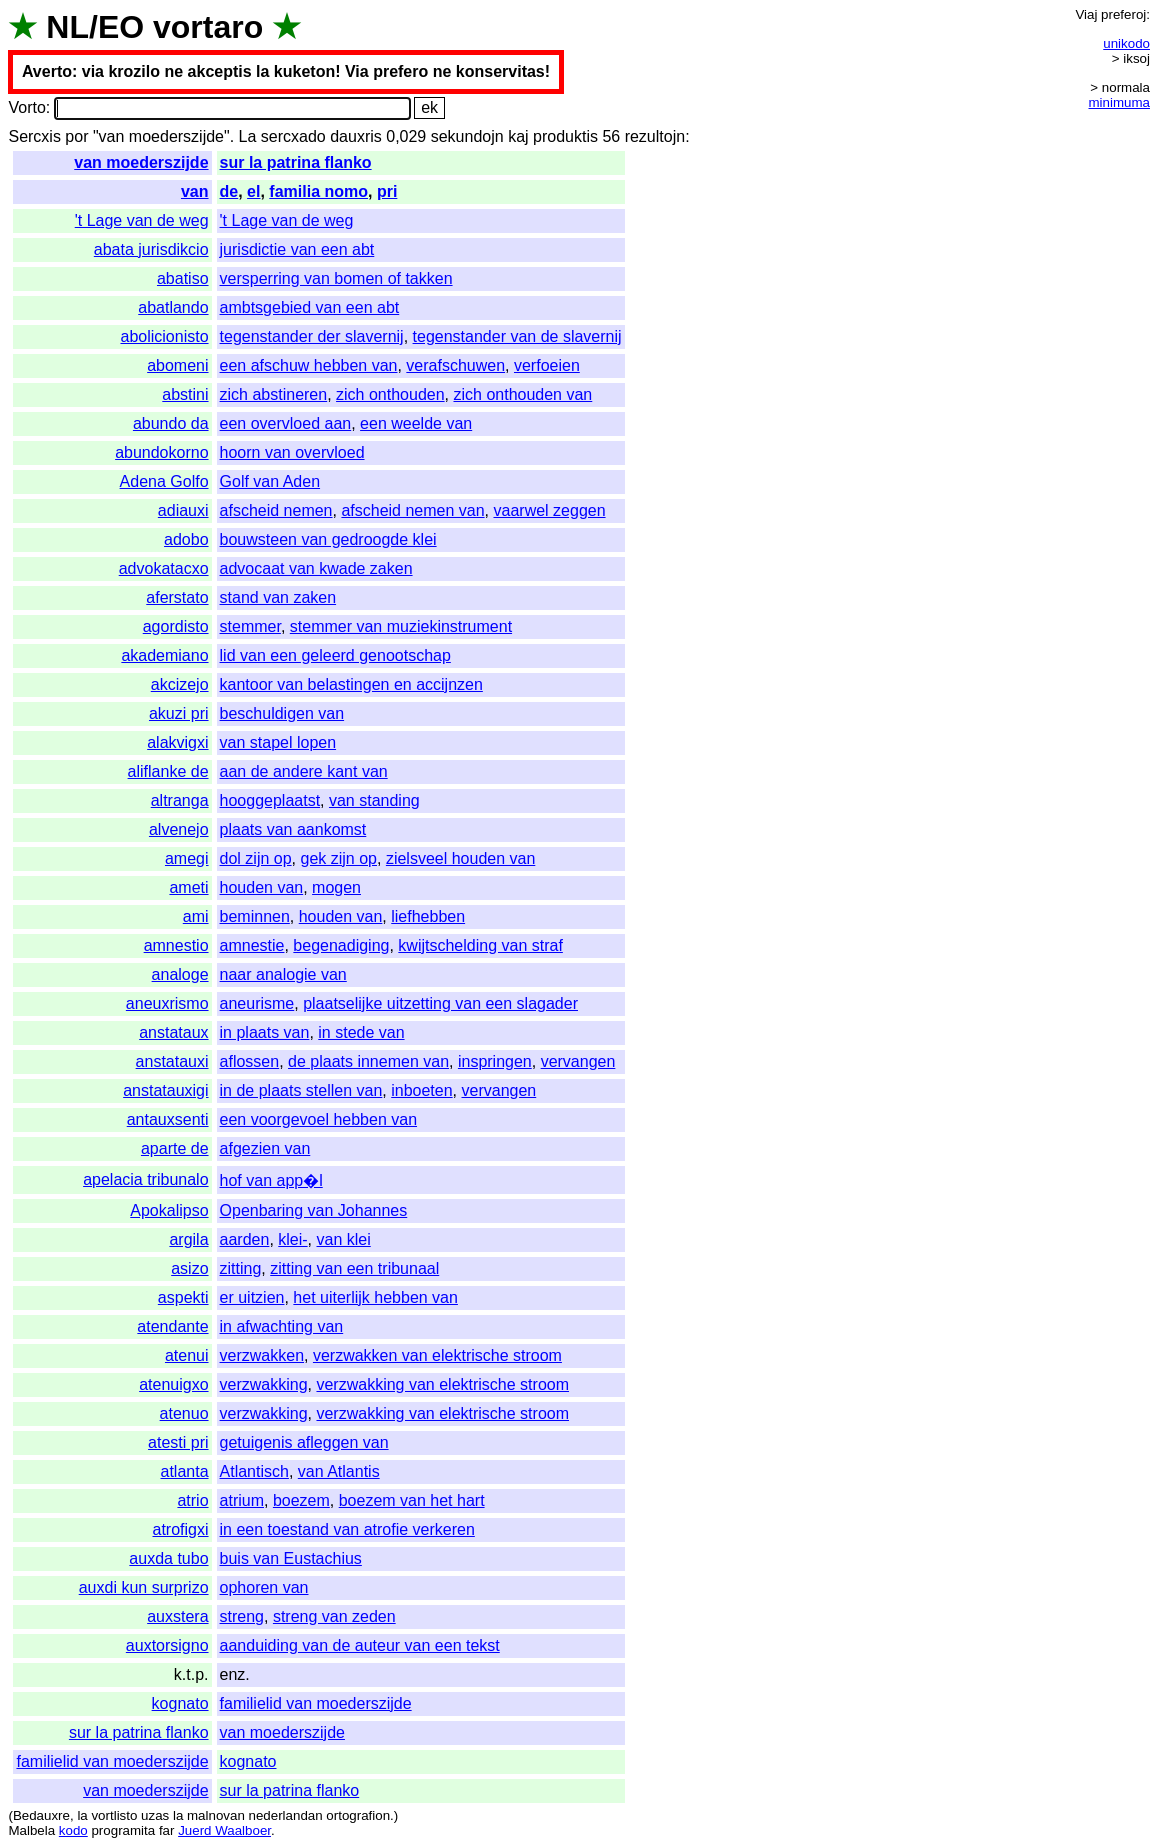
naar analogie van (283, 974)
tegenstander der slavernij (312, 336)
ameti (188, 887)
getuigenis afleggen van (304, 1442)
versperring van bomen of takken (336, 278)
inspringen (495, 1061)
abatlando (173, 307)
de (229, 191)
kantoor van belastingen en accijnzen (351, 684)
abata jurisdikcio (151, 249)
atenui (187, 1355)
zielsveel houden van (460, 858)
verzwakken (262, 1355)
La (248, 136)
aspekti (183, 1297)
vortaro (208, 27)
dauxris (356, 136)
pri (387, 191)
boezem (301, 1500)
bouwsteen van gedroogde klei (328, 539)
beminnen (255, 916)
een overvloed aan (286, 423)
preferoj (1123, 14)
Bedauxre (41, 1815)
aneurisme (257, 1003)
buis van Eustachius (291, 1558)
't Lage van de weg (142, 220)
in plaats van (265, 1032)
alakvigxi (177, 742)
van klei (344, 1239)
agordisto (176, 626)
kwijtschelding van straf (480, 945)
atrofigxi (181, 1529)
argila (188, 1239)
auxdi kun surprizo (144, 1587)
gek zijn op (338, 858)
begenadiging (341, 945)
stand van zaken (278, 597)
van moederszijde (141, 162)
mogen (336, 887)
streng (242, 1616)
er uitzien (252, 1297)
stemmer (250, 626)
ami (196, 916)
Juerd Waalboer (224, 1830)
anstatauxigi (165, 1090)
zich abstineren (274, 394)
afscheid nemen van (412, 510)
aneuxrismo (167, 1003)
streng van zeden (334, 1616)
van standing (374, 800)
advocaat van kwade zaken (316, 568)
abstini (185, 394)
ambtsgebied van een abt (310, 307)
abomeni (177, 365)
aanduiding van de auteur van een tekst (360, 1645)
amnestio (176, 945)
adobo (186, 539)
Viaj (1086, 14)
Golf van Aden (270, 481)
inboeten (421, 1090)
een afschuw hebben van (309, 365)
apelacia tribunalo (145, 1179)
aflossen (250, 1061)
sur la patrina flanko (296, 162)
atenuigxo (173, 1384)
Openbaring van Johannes (314, 1210)
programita (123, 1830)
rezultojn (655, 136)
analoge (180, 974)
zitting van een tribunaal (354, 1268)
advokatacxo (164, 568)
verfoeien (547, 365)
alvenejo (179, 829)
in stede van (361, 1032)
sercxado (293, 136)
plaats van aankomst (293, 829)
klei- (292, 1239)
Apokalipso (169, 1210)
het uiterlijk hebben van (375, 1297)
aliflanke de (168, 771)
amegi (187, 858)
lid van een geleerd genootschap (335, 655)
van (195, 191)
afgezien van (265, 1148)
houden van (262, 887)
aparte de (175, 1148)
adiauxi (183, 510)
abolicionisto (164, 336)
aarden (245, 1239)
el (253, 191)
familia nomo (318, 191)
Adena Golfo (164, 481)
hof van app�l (271, 1180)
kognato (180, 1703)
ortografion (358, 1815)
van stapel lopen (278, 742)
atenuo (184, 1413)
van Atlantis (339, 1471)
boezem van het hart (412, 1500)
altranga (180, 800)
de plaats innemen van (368, 1061)
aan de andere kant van (304, 771)
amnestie (252, 945)
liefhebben (428, 916)
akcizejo (180, 684)
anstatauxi (172, 1061)
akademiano (164, 655)
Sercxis (34, 136)
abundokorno (161, 452)
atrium (242, 1500)
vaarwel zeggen (550, 510)
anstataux (173, 1032)
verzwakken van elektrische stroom (437, 1355)
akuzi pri (179, 713)
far (167, 1830)
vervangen (578, 1061)
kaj (518, 136)
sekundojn (467, 136)
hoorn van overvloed (292, 452)
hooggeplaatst (270, 800)
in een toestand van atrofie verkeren (347, 1529)
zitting (241, 1268)
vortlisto (114, 1815)
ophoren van (264, 1587)
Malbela (31, 1830)
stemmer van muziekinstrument (401, 626)
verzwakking (264, 1384)
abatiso (183, 278)
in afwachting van (282, 1326)
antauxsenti (168, 1119)
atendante (172, 1326)
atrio (192, 1500)
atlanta (185, 1471)
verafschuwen (455, 365)
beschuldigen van (282, 713)
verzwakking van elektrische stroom (442, 1384)
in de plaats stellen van (301, 1090)
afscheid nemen (276, 510)
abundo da (171, 423)
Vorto (26, 107)
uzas (155, 1815)
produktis (565, 136)
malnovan (216, 1815)
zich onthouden (390, 394)
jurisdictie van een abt (297, 249)
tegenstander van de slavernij (517, 336)
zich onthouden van (522, 394)
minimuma (1119, 102)
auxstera (177, 1616)
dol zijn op (256, 858)
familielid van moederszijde (316, 1703)
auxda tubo (168, 1558)
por (76, 136)
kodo (73, 1830)
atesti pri (178, 1442)
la (82, 1815)
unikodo (1126, 43)
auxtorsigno (167, 1645)
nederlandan (286, 1815)
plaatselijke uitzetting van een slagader (440, 1003)
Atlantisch (254, 1471)
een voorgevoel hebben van (319, 1119)
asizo (189, 1268)
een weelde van (416, 423)
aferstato (177, 597)
